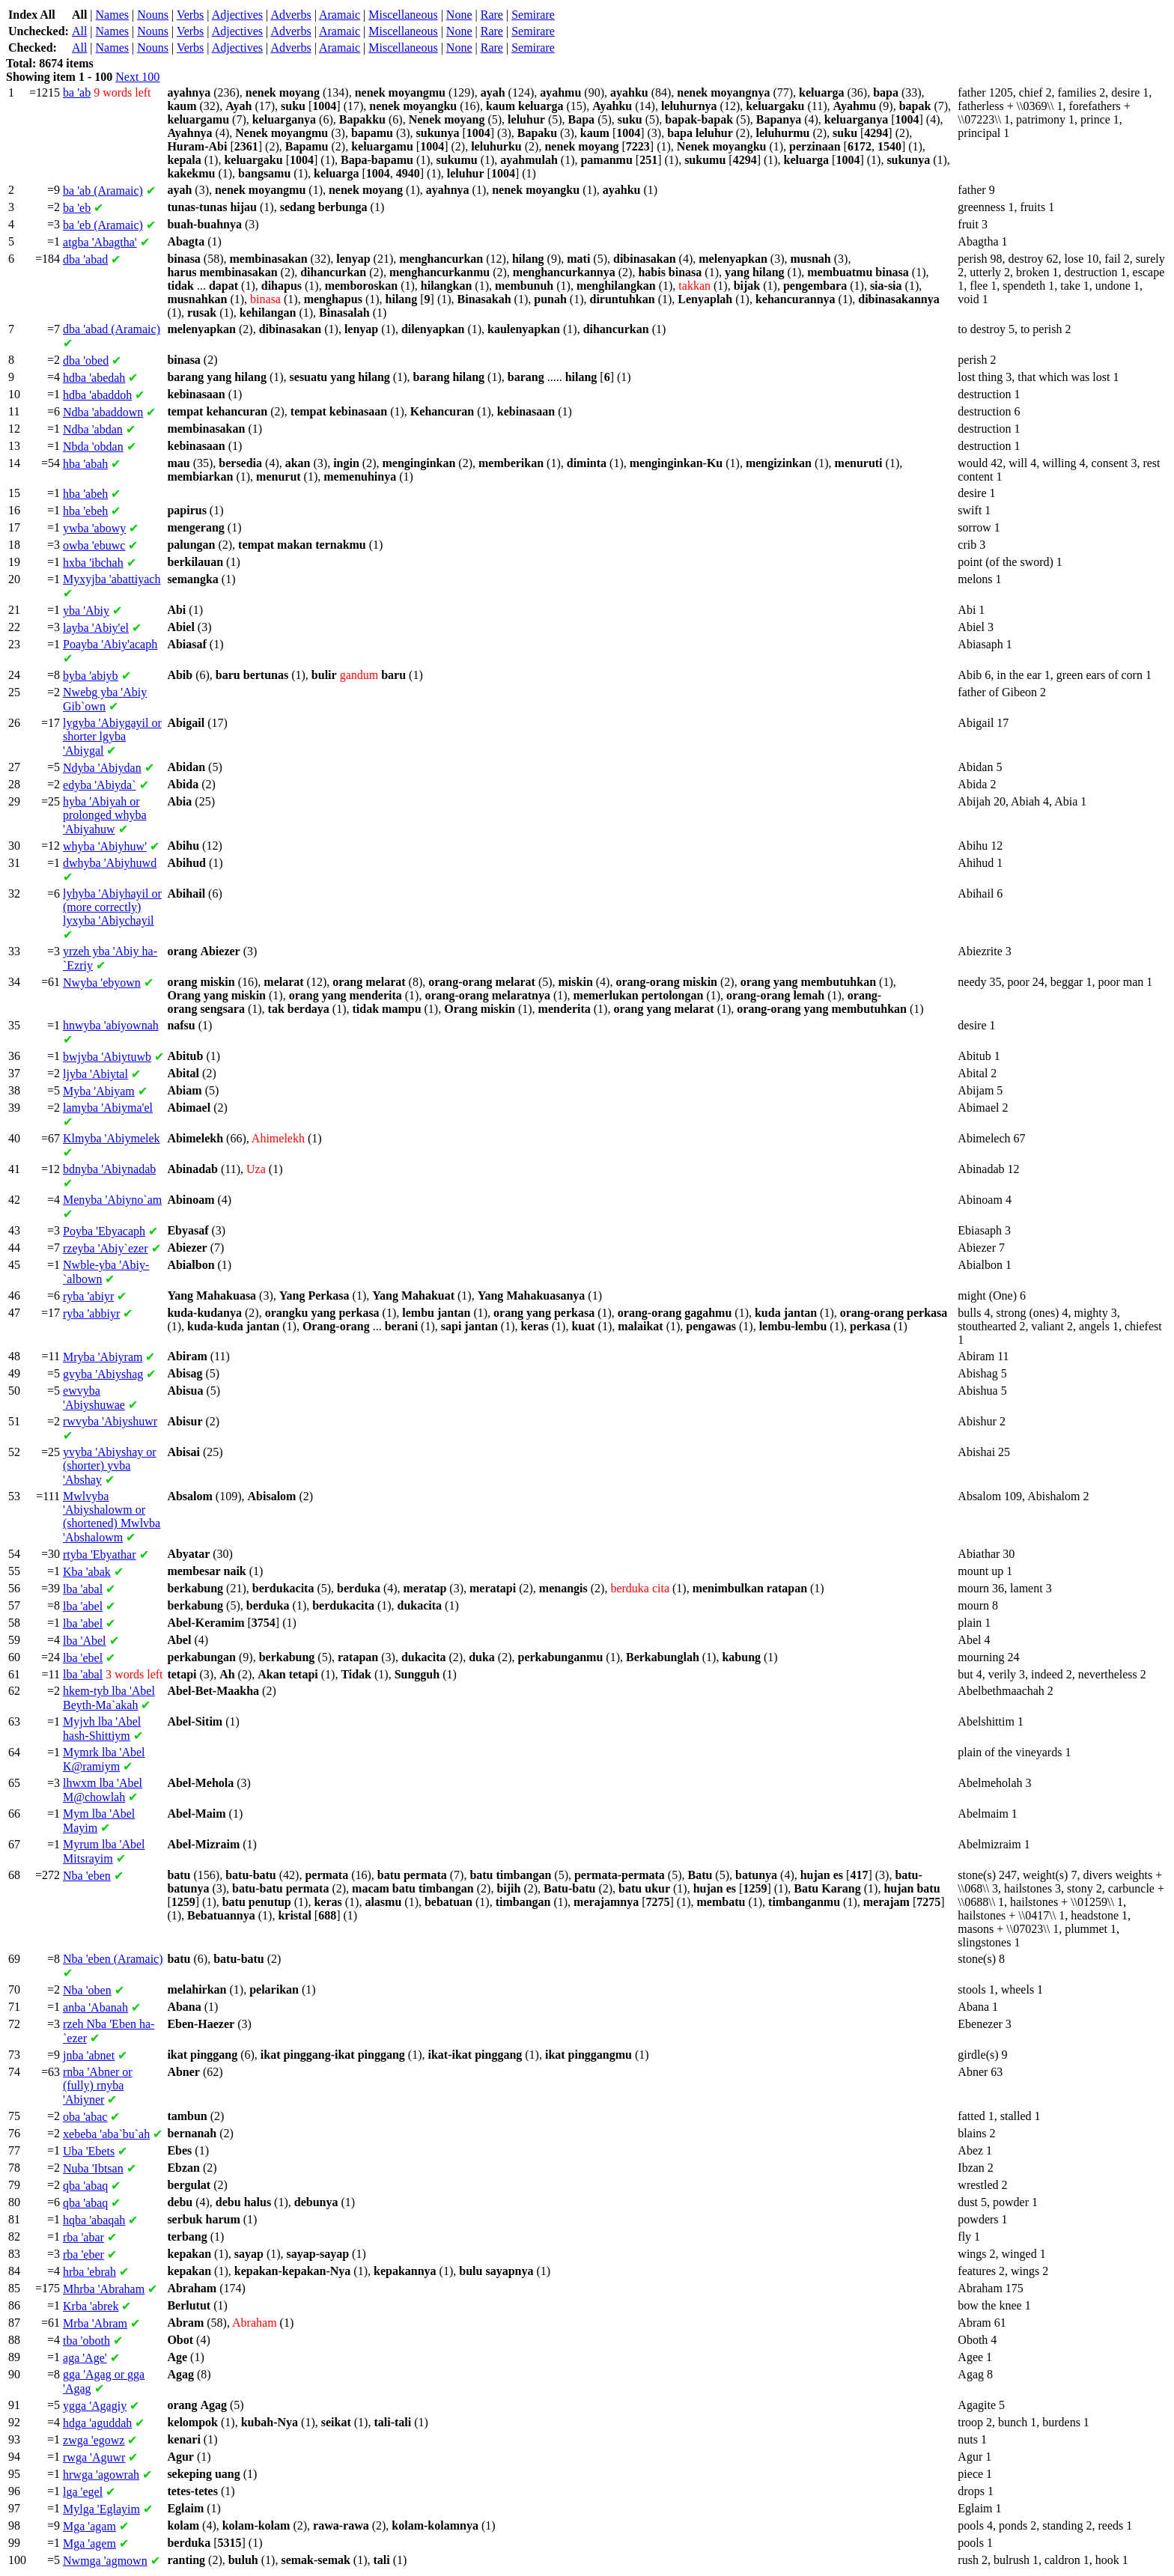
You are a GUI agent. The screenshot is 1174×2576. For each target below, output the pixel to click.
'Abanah (95, 2007)
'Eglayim (101, 2509)
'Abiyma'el (108, 1107)
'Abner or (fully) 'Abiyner (98, 2085)
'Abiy (86, 610)
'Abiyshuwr (110, 1421)
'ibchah (93, 562)
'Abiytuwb (107, 1056)
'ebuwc (94, 545)
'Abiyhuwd (109, 862)
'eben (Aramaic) (112, 1958)
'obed (86, 360)
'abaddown (103, 412)
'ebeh (85, 511)
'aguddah (97, 2423)
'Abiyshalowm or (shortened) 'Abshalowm (111, 1517)
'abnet (89, 2055)
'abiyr (88, 1296)
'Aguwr (94, 2457)
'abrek (90, 2306)
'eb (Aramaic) (103, 225)
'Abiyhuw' (105, 846)
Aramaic (339, 14)
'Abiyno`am (112, 1199)
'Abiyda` (99, 785)
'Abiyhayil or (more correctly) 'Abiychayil (112, 907)
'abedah (94, 377)
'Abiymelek (111, 1138)
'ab (77, 92)
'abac (85, 2116)
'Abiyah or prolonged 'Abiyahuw (105, 815)
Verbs (190, 14)
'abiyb (90, 675)
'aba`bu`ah (106, 2134)
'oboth (86, 2340)
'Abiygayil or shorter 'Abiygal (112, 736)
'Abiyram (102, 1357)
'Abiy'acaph (110, 644)
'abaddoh (97, 395)
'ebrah (89, 2271)
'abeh (85, 493)
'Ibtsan (93, 2168)
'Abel (84, 1640)
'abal (83, 1589)
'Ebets (89, 2151)
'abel (83, 1606)
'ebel (83, 1657)
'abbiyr (91, 1313)
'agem (89, 2543)
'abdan (93, 429)
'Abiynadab (109, 1169)
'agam (89, 2526)
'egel (83, 2491)
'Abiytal (95, 1074)
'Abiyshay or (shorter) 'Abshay (109, 1466)
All (79, 31)
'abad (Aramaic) (111, 329)
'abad (85, 259)
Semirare (533, 14)
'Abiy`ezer (105, 1248)
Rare (492, 14)
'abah (85, 463)
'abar (83, 2237)
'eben (87, 1875)
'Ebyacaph (104, 1231)
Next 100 (137, 76)
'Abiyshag (103, 1374)
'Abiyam (99, 1091)
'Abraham (104, 2289)
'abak (87, 1571)
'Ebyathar (99, 1554)
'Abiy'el (96, 627)
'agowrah (101, 2474)
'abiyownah (111, 1025)
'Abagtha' (100, 242)
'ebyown (102, 982)
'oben (87, 1990)
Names (112, 14)
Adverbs (290, 14)
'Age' (85, 2357)
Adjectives (237, 14)
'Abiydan (102, 767)
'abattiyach (111, 579)
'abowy (94, 528)
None (459, 14)
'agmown (105, 2560)
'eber (83, 2254)
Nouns (152, 14)
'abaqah (94, 2220)
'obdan (93, 446)
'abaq (85, 2185)
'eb (77, 207)
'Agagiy (95, 2405)
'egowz (93, 2440)
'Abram (95, 2323)
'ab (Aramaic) (103, 190)
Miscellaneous (402, 14)
